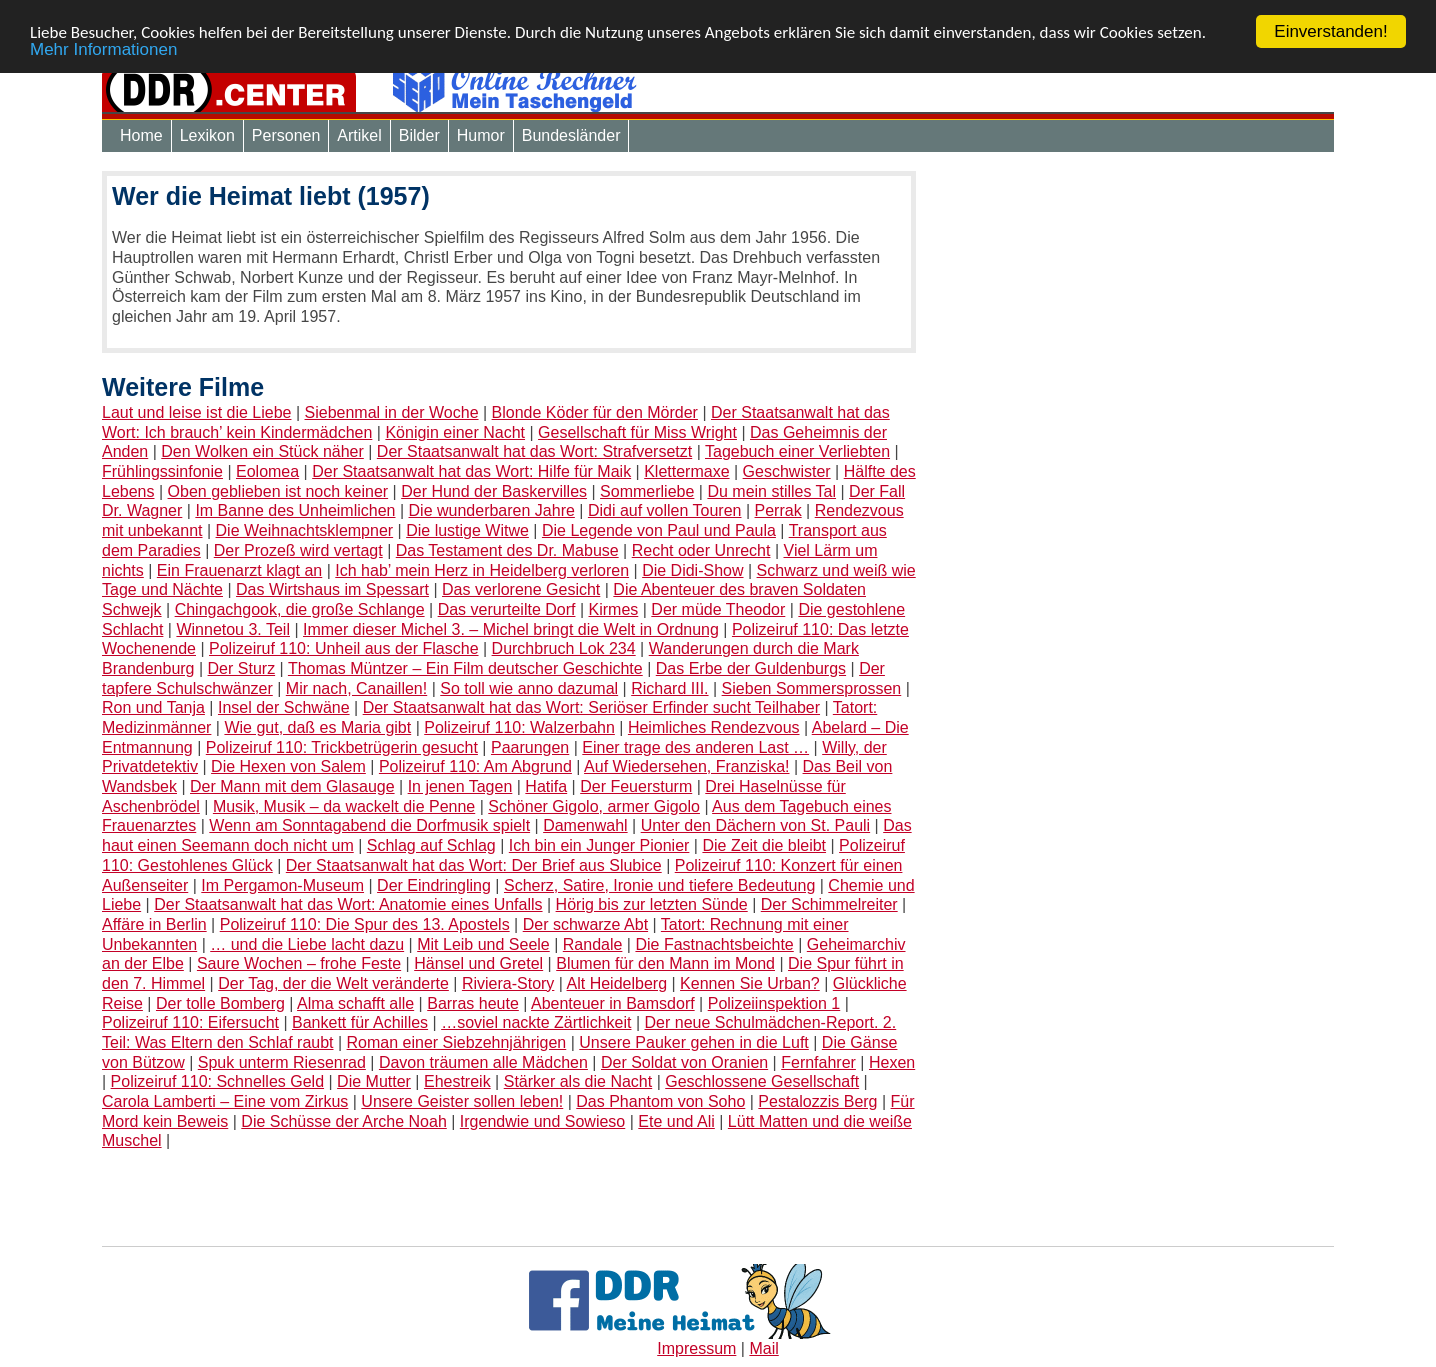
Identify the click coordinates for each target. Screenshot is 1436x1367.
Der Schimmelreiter (829, 904)
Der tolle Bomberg (220, 1003)
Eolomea (267, 471)
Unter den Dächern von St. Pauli (755, 825)
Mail (763, 1348)
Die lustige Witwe (467, 530)
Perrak (778, 510)
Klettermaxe (686, 471)
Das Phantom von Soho (660, 1101)
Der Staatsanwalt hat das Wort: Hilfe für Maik (471, 471)
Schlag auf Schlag (431, 845)
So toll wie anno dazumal (529, 688)
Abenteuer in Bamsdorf (613, 1003)
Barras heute (473, 1003)
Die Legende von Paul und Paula (659, 530)
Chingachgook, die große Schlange (300, 609)
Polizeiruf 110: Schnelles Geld (217, 1081)
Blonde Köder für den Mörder (595, 412)
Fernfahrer (818, 1062)
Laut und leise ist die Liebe (196, 412)
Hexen (892, 1062)
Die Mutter (374, 1081)
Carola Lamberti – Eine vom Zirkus (225, 1101)
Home (141, 135)
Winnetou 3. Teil (233, 629)
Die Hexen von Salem (288, 766)
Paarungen (530, 747)
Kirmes (614, 609)
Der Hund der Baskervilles (494, 491)
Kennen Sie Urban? (750, 983)
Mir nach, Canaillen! (356, 688)
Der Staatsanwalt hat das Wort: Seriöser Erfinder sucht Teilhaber (591, 707)
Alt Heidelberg (617, 983)
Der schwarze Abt (585, 924)
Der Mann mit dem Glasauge (292, 786)
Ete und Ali (676, 1121)
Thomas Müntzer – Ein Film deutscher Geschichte (465, 668)
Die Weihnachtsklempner (305, 530)
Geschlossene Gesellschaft (762, 1081)
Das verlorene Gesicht (521, 589)
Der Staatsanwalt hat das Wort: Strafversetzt (534, 451)
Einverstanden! (1330, 31)
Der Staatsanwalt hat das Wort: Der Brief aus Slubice (474, 865)
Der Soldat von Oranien (684, 1062)
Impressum (696, 1348)
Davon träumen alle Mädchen (483, 1062)
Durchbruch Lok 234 (564, 648)
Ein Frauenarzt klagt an (239, 569)
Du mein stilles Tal (771, 491)
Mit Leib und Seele (483, 944)
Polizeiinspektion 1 (774, 1003)
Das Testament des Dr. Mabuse (507, 550)
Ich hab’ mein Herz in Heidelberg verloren (482, 569)
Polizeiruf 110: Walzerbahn (519, 727)
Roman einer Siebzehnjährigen (457, 1042)
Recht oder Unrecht (701, 550)
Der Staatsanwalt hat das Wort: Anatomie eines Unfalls (348, 904)
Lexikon (207, 135)
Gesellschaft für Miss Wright (637, 432)
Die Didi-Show (692, 569)
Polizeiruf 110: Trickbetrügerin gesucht (342, 747)
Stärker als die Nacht (578, 1081)
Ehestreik (457, 1081)
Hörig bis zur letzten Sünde (652, 904)
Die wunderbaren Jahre (492, 510)
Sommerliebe (647, 491)
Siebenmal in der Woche (392, 412)
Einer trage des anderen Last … (695, 747)
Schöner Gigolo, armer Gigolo (594, 806)
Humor (481, 135)
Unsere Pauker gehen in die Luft (693, 1042)
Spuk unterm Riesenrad (282, 1062)
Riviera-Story (508, 983)
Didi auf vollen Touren (665, 510)
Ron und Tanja (153, 707)
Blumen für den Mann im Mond (665, 963)
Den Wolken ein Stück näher (262, 451)
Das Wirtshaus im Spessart (332, 589)
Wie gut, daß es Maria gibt (317, 727)
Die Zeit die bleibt (764, 845)
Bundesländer (571, 135)
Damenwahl (585, 825)
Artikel (359, 135)
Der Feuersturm (636, 786)
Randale (593, 944)
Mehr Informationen (103, 48)
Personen (286, 135)
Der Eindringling (434, 884)
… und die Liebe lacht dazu (307, 944)
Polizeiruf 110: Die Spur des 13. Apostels (365, 924)
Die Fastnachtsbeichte (714, 944)
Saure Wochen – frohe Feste (299, 963)
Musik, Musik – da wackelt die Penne (344, 806)
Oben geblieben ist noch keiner (278, 491)
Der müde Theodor (718, 609)
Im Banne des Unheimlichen (295, 510)
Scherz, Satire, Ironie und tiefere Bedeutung (659, 884)
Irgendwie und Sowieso (542, 1121)
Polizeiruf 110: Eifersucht (190, 1022)
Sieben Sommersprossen (812, 688)
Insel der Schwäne (284, 707)
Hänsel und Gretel (478, 963)
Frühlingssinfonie (162, 471)
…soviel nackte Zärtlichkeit (536, 1022)
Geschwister (787, 471)
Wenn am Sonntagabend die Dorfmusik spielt (369, 825)
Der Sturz (242, 668)
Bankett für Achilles (360, 1022)
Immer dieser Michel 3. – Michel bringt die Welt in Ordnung (511, 629)
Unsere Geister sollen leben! (462, 1101)
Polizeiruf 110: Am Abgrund (475, 766)
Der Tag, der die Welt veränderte (333, 983)
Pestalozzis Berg (817, 1101)
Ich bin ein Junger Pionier (599, 845)
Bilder (419, 135)
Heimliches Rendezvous (714, 727)
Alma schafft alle (355, 1003)
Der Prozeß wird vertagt (298, 550)
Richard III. (669, 688)
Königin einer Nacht (455, 432)
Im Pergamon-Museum (282, 884)
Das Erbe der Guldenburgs (751, 668)
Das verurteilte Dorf (507, 609)
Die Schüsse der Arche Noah (343, 1121)
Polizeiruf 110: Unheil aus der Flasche (343, 648)
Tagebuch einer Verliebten (797, 451)
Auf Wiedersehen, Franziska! (686, 766)
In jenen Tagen (460, 786)
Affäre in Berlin (154, 924)
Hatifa (546, 786)
